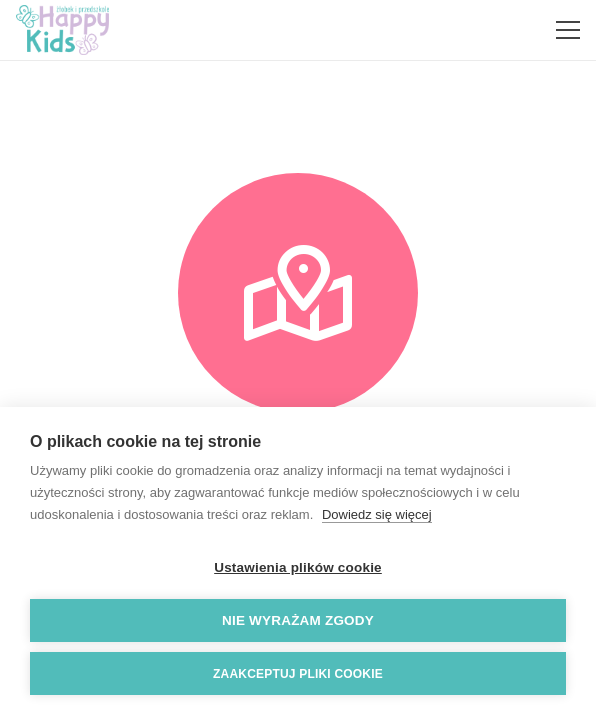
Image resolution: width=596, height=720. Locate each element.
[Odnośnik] (62, 30)
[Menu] (568, 30)
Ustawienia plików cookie (298, 567)
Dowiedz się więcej (377, 514)
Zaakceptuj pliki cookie (298, 674)
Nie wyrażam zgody (298, 620)
